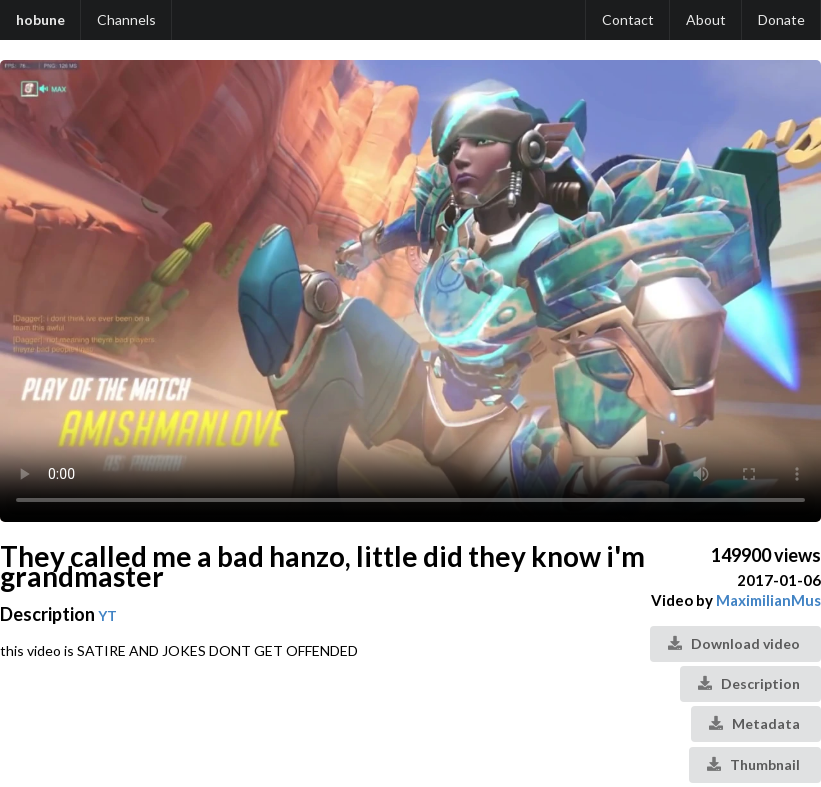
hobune (40, 19)
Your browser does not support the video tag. (410, 291)
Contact (628, 19)
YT (107, 615)
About (706, 19)
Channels (126, 19)
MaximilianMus (768, 600)
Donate (781, 19)
